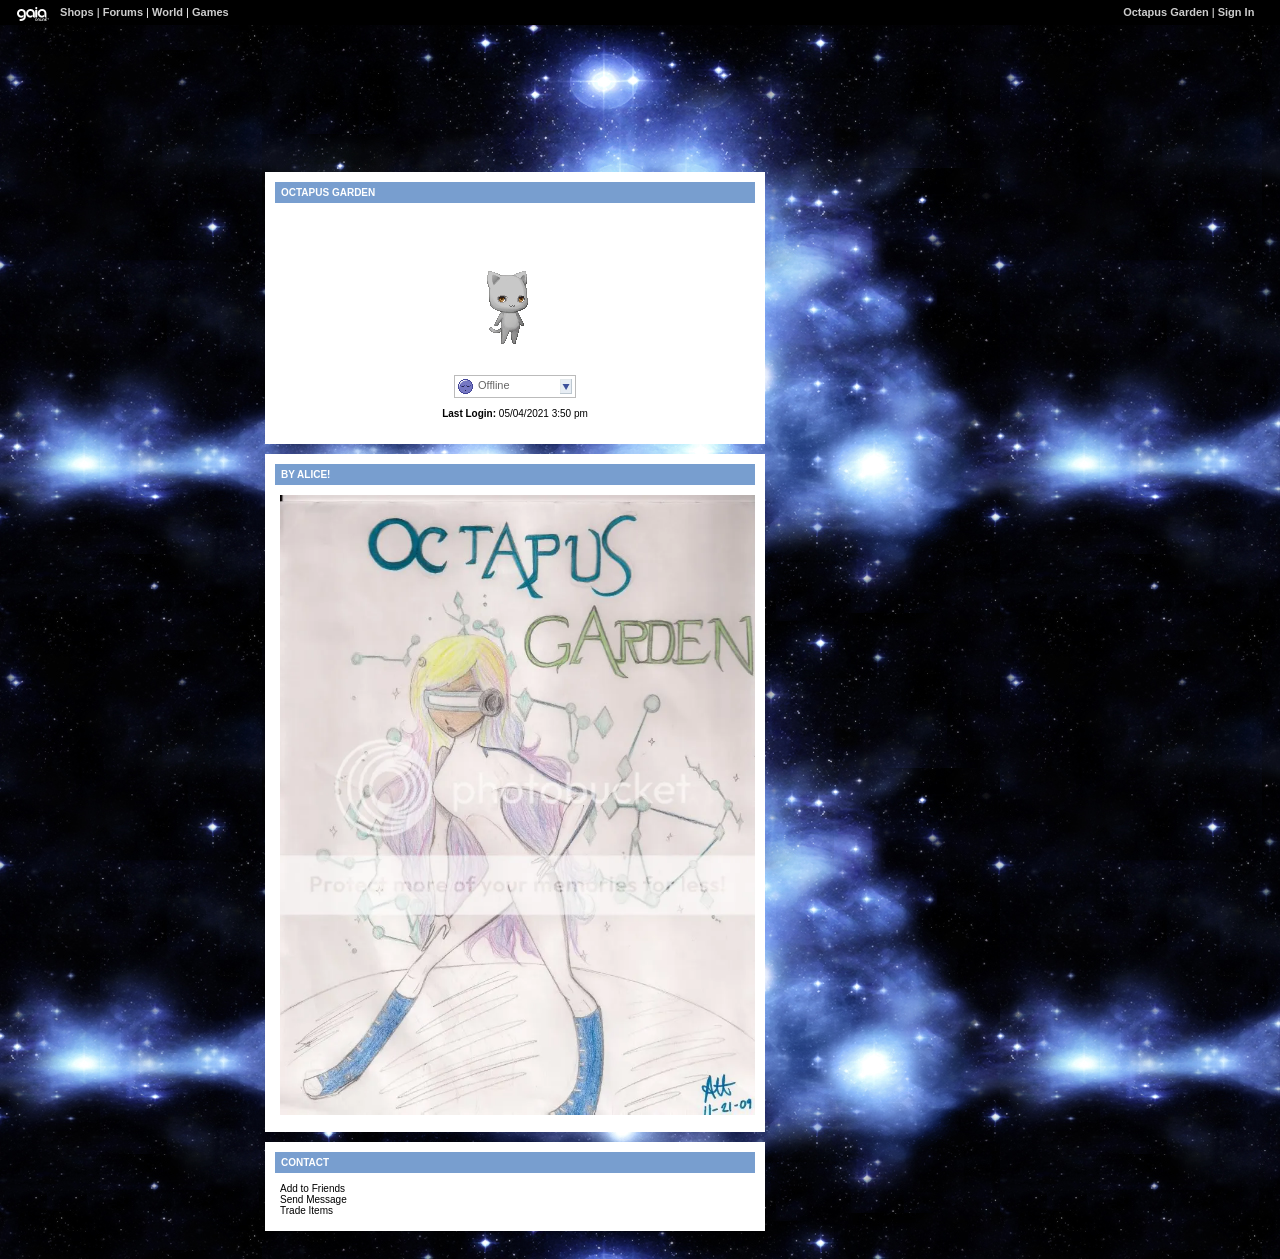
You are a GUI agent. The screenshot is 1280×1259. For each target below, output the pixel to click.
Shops (77, 12)
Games (210, 12)
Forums (123, 12)
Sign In (1236, 12)
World (167, 12)
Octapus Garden (1166, 12)
